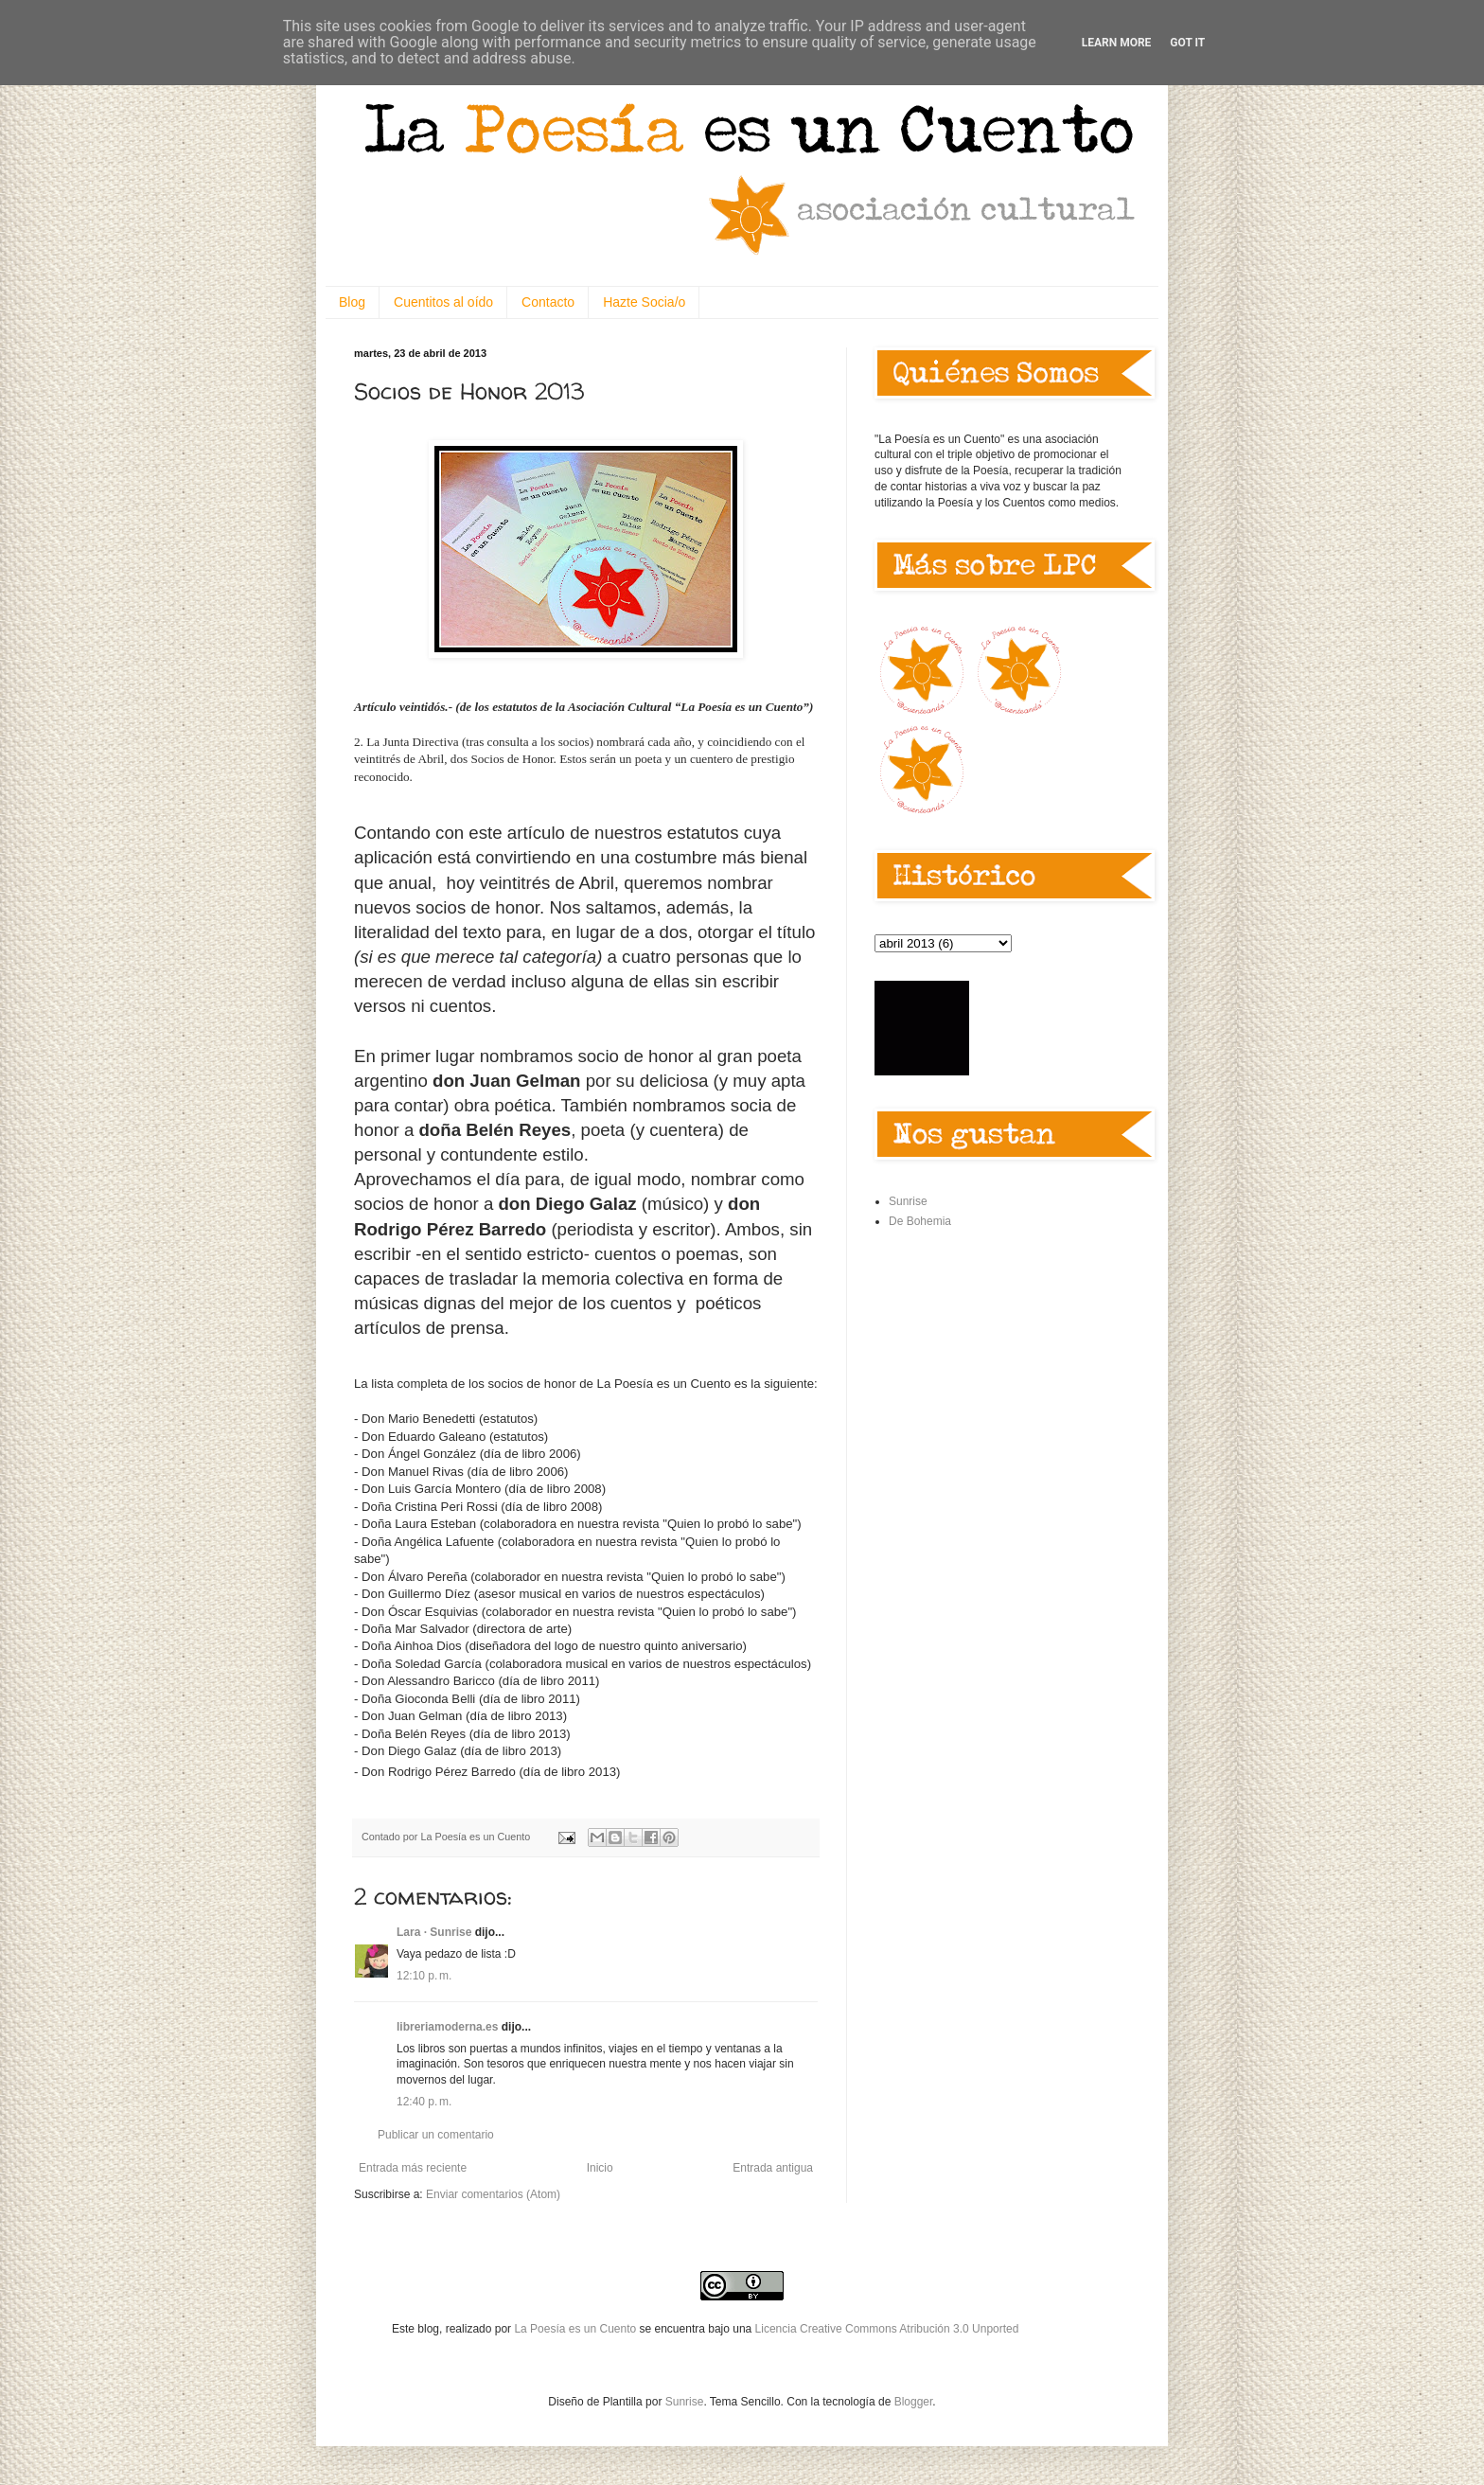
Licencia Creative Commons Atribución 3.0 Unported (887, 2328)
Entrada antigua (773, 2167)
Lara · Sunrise (434, 1932)
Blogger (913, 2401)
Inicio (600, 2167)
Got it (1187, 42)
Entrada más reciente (413, 2167)
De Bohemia (920, 1221)
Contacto (547, 302)
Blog (352, 302)
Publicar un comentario (436, 2134)
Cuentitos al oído (443, 302)
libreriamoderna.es (447, 2026)
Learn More (1117, 42)
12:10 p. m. (424, 1975)
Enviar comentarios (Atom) (493, 2194)
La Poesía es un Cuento (576, 2328)
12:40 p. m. (424, 2101)
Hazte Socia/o (644, 302)
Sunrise (908, 1201)
